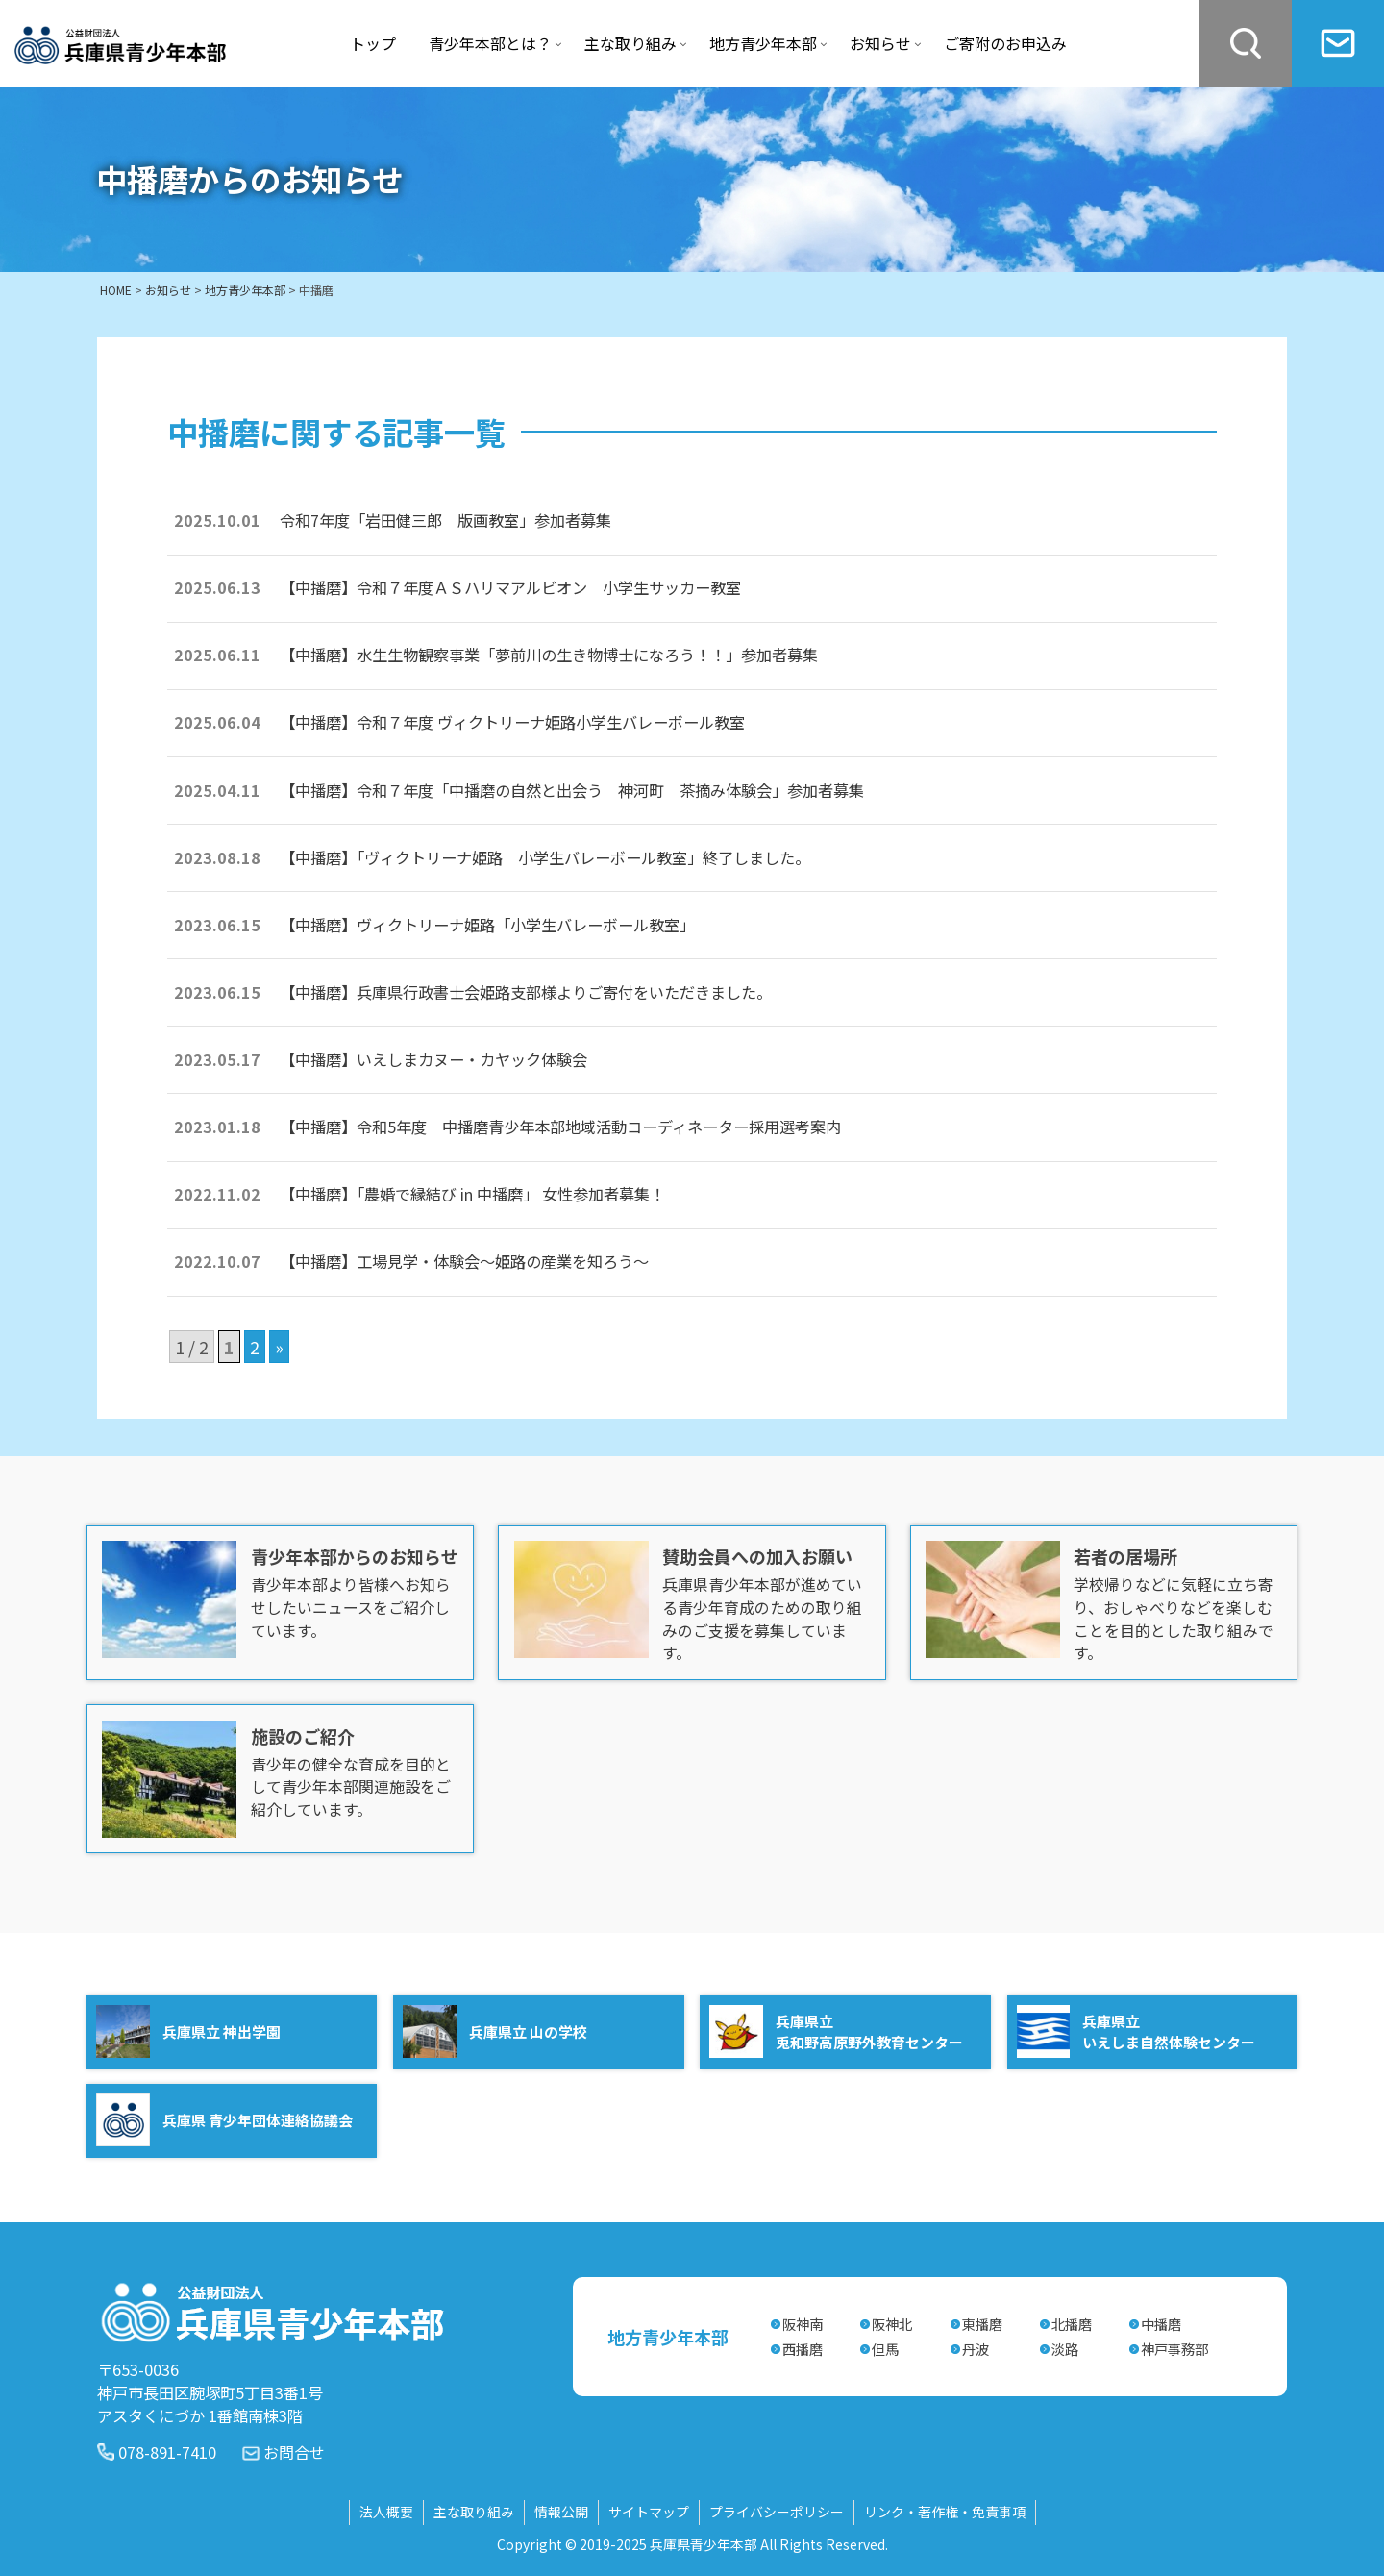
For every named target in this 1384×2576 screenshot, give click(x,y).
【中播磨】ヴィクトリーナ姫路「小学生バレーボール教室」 (487, 924)
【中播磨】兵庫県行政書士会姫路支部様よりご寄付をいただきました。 (526, 991)
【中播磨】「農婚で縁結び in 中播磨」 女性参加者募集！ (472, 1193)
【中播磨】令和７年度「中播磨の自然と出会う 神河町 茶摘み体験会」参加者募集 (572, 790)
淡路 (1064, 2348)
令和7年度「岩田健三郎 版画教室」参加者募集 (445, 520)
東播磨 (982, 2323)
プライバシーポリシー (776, 2510)
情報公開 (561, 2510)
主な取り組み (473, 2510)
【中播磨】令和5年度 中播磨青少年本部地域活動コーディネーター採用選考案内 (560, 1126)
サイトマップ (648, 2510)
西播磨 (802, 2348)
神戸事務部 (1174, 2348)
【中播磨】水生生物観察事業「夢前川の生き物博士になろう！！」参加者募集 (549, 654)
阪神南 (802, 2323)
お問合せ (294, 2450)
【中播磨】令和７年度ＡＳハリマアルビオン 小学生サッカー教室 (510, 587)
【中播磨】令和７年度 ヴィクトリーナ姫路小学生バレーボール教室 (512, 721)
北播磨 (1071, 2323)
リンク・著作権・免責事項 (945, 2510)
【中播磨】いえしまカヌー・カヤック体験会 (433, 1059)
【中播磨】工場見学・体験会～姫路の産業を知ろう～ (472, 1261)
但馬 (885, 2348)
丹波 (975, 2348)
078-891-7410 (167, 2450)
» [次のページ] (279, 1346)
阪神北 (892, 2323)
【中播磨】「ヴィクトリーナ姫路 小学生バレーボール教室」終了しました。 (545, 857)
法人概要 (386, 2510)
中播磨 (1161, 2323)
